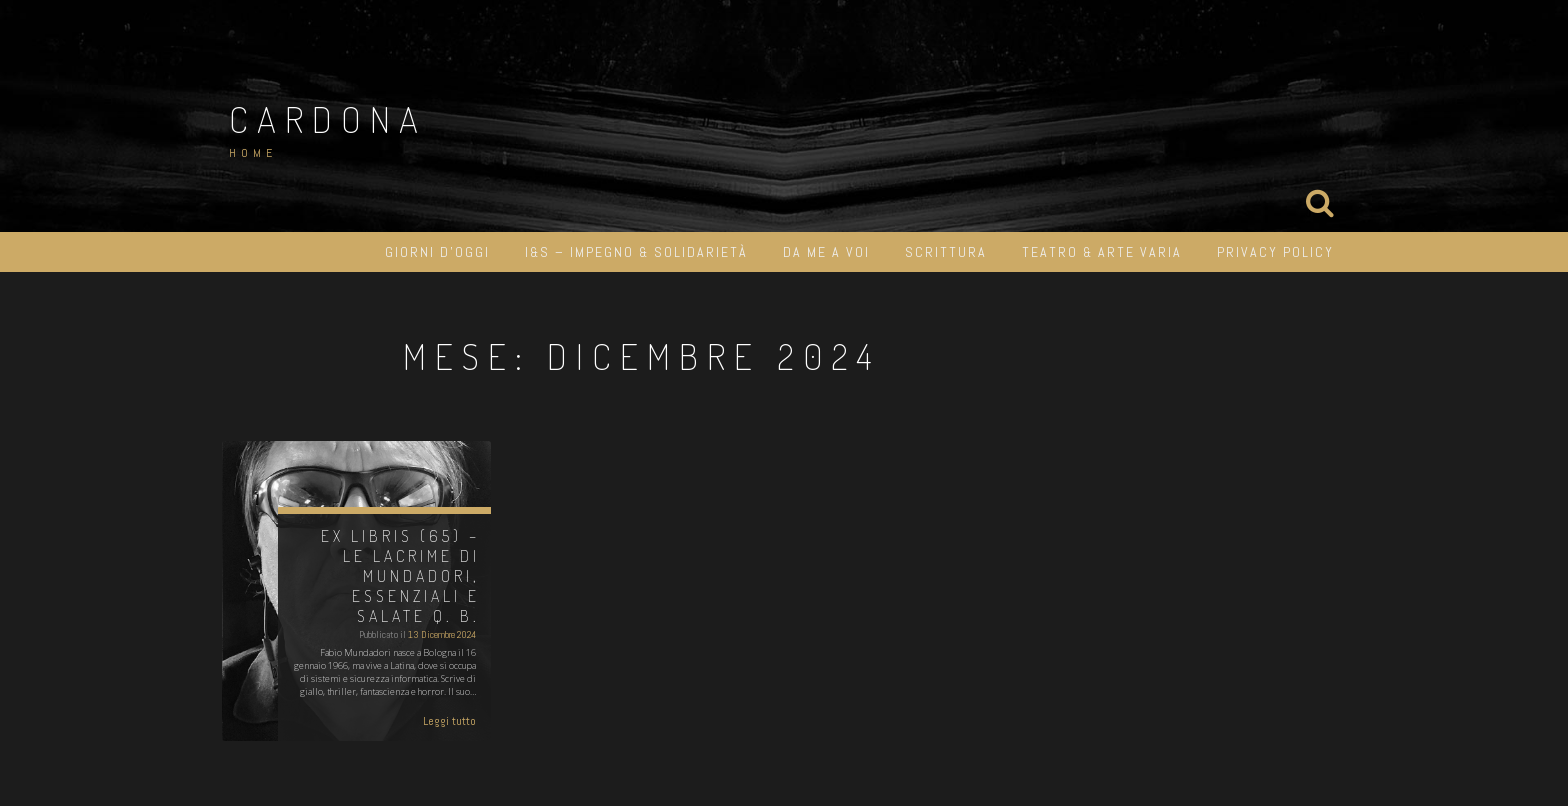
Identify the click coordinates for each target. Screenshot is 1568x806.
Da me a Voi (826, 252)
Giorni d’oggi (437, 252)
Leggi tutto (449, 721)
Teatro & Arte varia (1102, 252)
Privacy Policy (1275, 252)
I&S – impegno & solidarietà (636, 252)
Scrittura (946, 252)
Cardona (328, 119)
